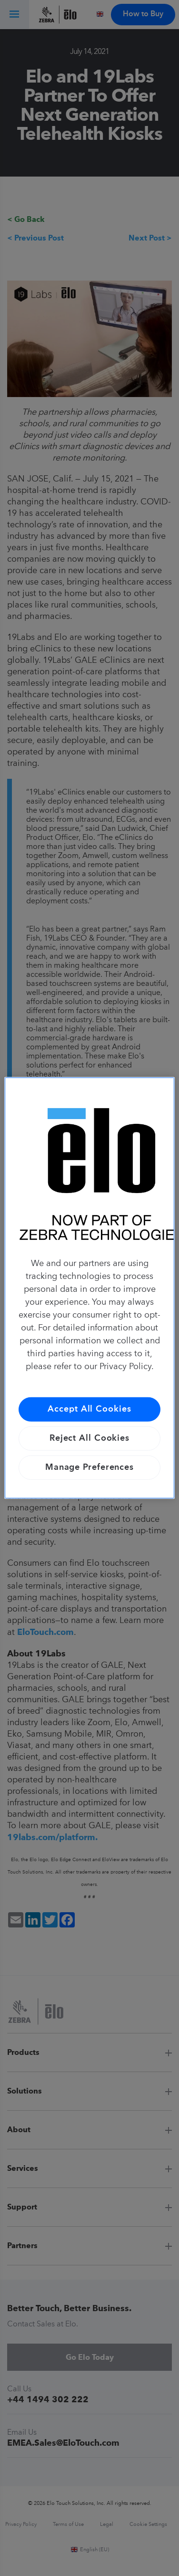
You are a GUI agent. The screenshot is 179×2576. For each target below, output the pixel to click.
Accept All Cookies (89, 1409)
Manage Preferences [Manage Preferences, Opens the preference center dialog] (89, 1467)
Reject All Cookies (89, 1438)
